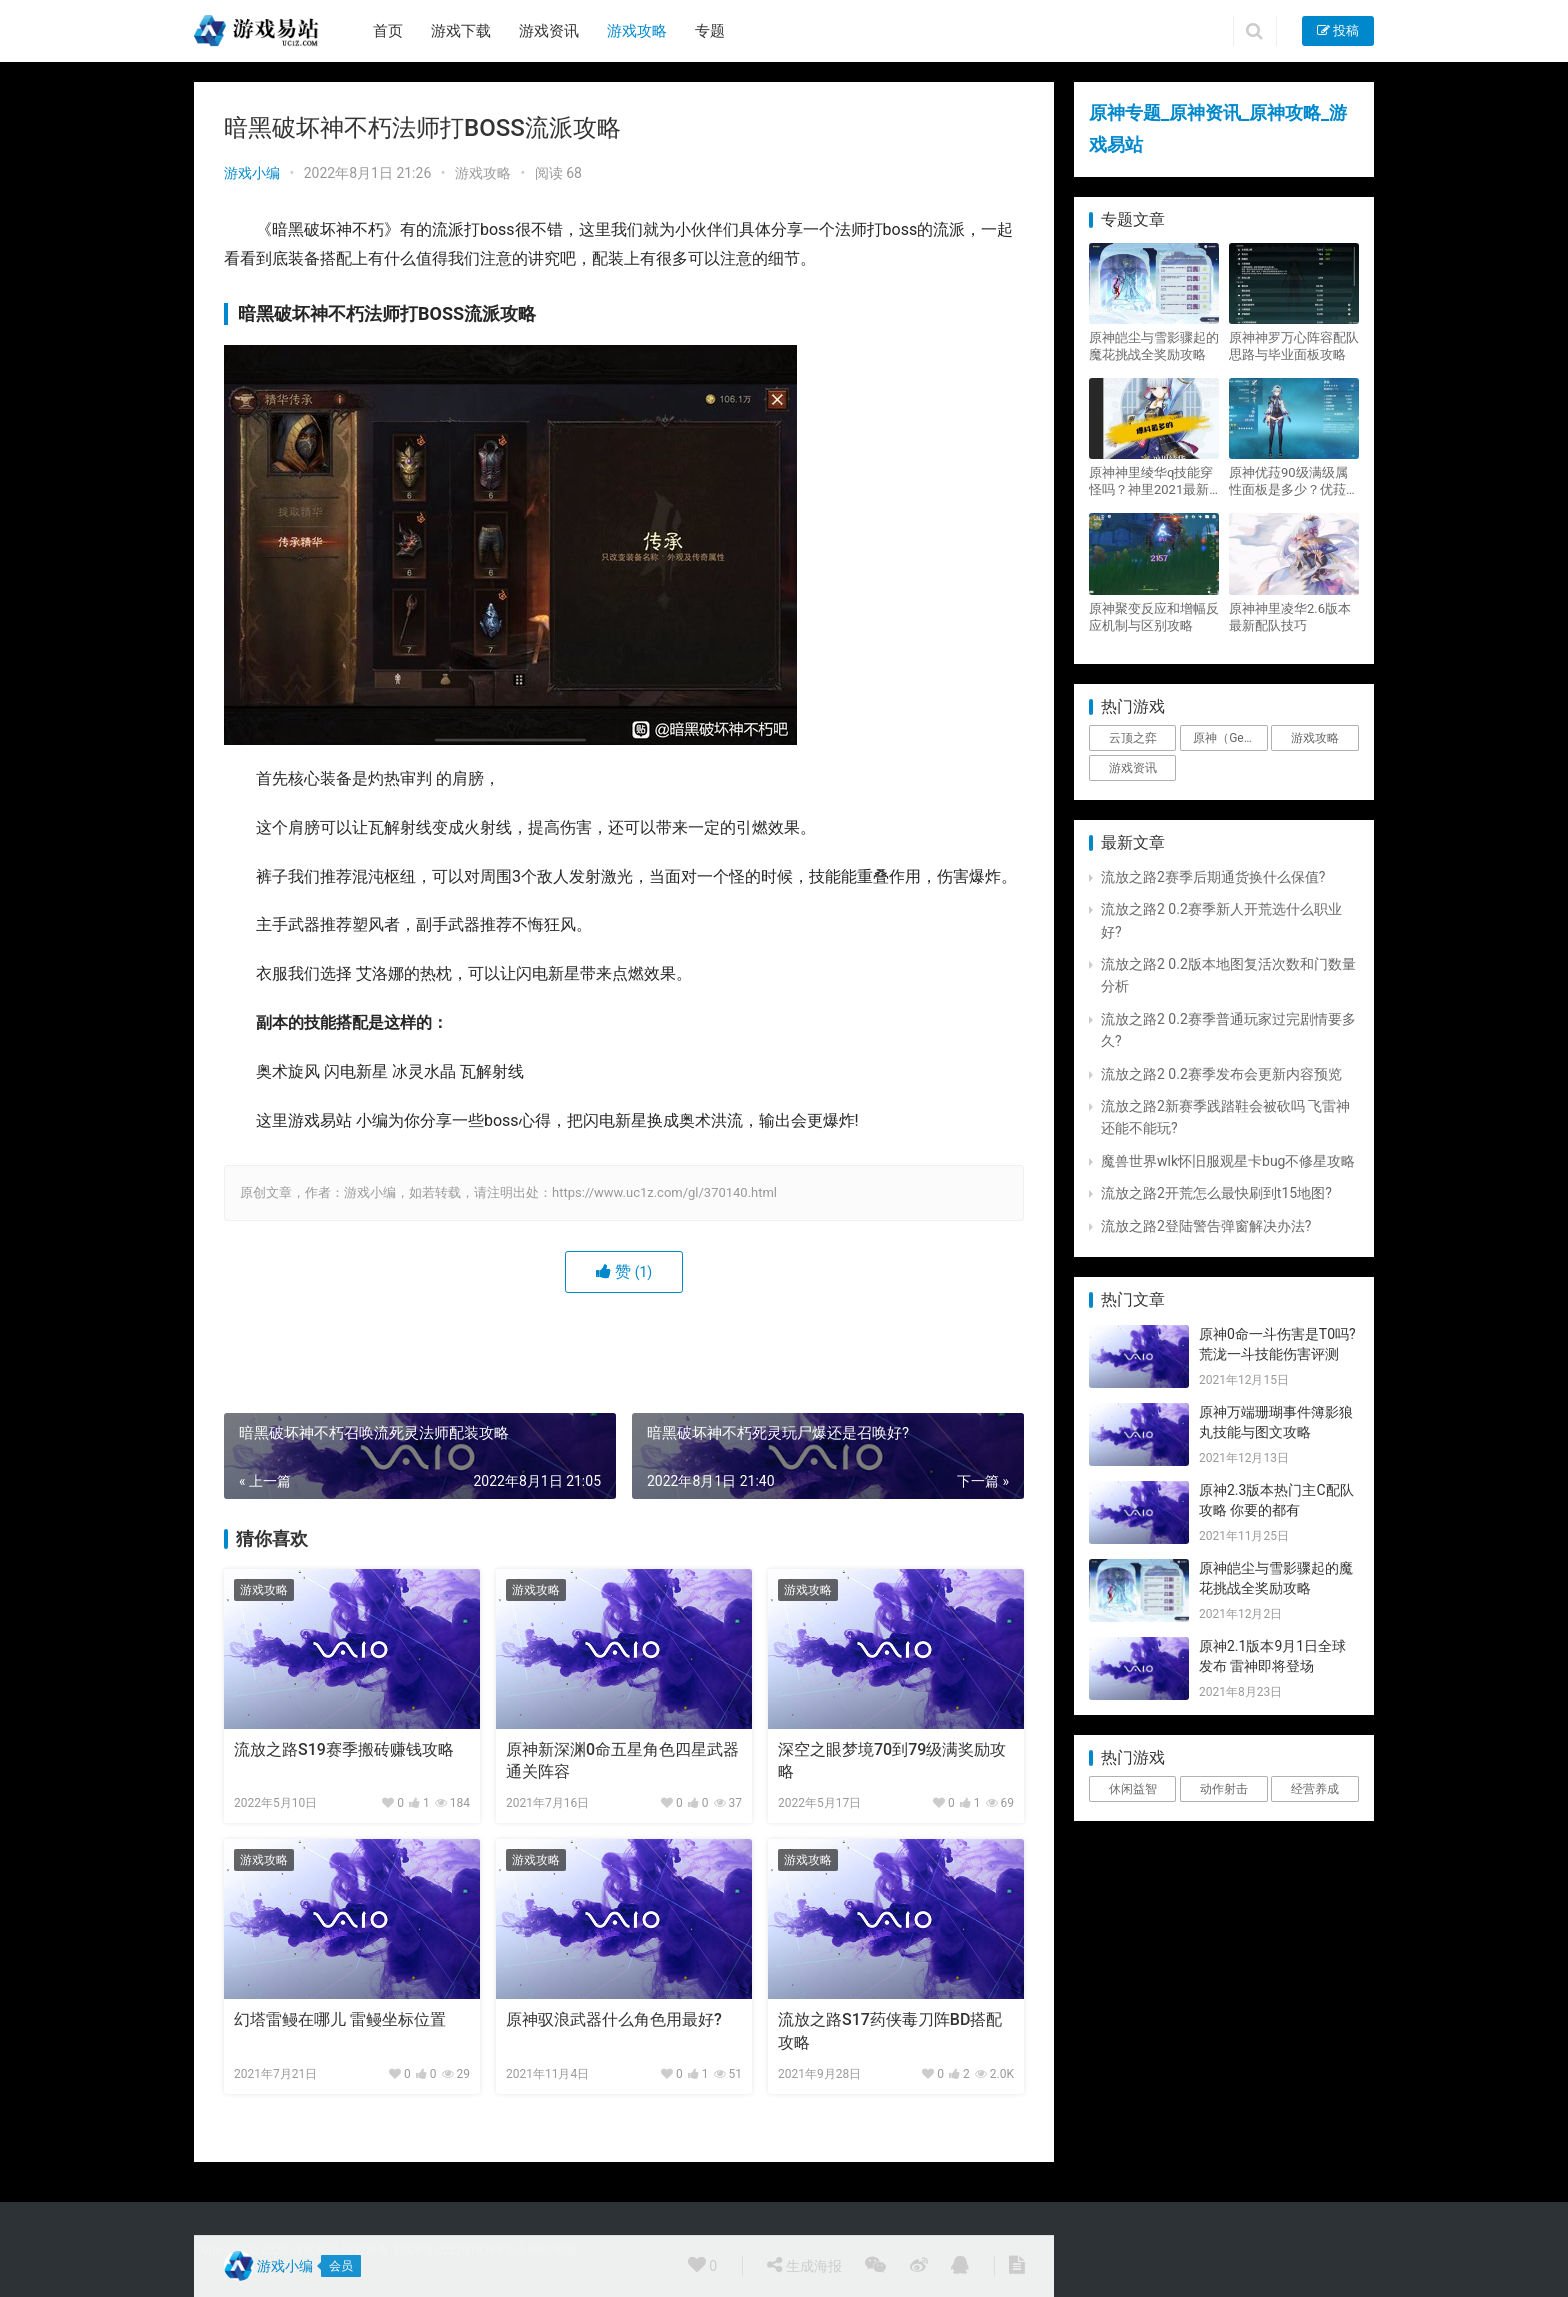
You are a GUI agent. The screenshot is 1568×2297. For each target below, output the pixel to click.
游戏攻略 (637, 31)
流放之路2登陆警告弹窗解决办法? (1206, 1226)
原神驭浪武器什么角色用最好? (614, 2019)
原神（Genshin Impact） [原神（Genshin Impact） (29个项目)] (1230, 738)
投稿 (1338, 30)
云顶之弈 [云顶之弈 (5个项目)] (1133, 738)
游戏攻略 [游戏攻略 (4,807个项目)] (1315, 738)
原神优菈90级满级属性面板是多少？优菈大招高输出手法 (1294, 481)
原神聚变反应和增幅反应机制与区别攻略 (1154, 617)
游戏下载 (461, 31)
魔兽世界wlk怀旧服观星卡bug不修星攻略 (1228, 1161)
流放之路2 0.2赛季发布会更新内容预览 (1221, 1074)
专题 (710, 31)
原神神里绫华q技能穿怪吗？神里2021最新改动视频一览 (1151, 481)
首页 (388, 31)
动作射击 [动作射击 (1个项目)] (1224, 1789)
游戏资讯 (549, 31)
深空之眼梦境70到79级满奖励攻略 (892, 1760)
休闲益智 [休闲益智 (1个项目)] (1133, 1789)
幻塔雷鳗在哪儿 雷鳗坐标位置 (340, 2019)
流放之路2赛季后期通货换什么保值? (1213, 877)
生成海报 (804, 2265)
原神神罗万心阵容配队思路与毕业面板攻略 (1294, 346)
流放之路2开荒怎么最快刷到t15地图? (1216, 1193)
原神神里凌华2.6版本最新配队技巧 (1290, 617)
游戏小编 (252, 173)
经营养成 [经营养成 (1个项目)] (1315, 1789)
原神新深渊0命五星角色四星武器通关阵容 (622, 1760)
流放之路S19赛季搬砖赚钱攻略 (344, 1749)
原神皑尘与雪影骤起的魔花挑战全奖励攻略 (1154, 346)
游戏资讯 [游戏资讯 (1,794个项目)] (1133, 768)
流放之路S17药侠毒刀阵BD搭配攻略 (890, 2030)
